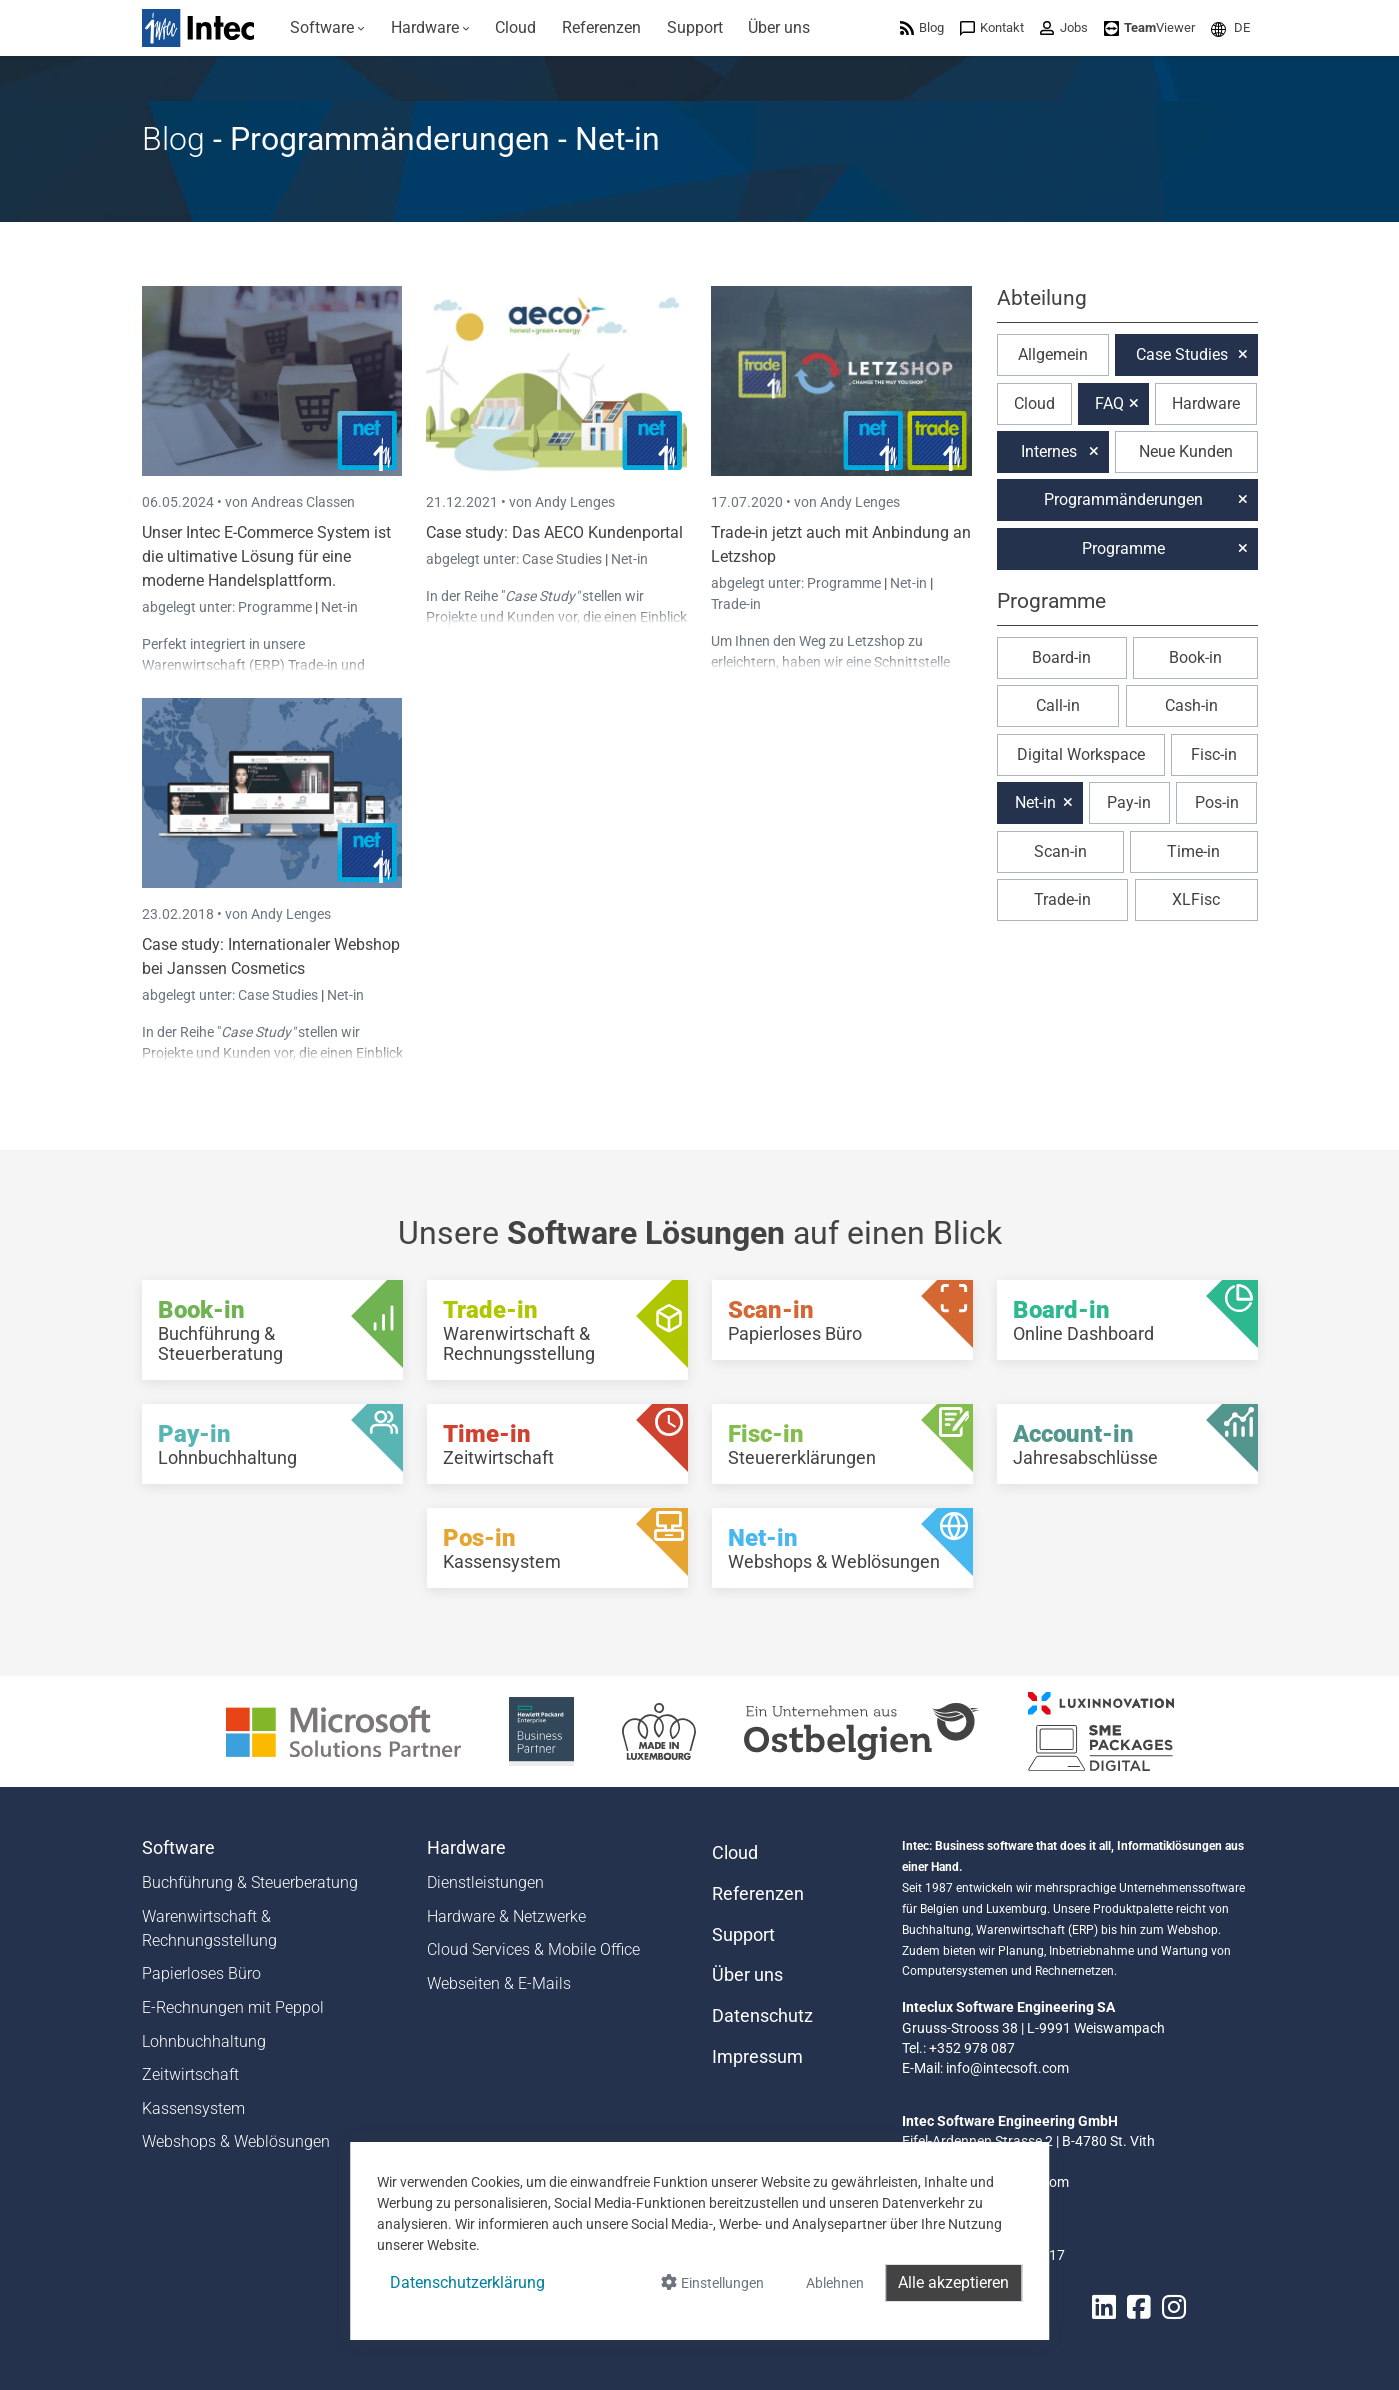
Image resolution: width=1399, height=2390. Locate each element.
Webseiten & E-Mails (499, 1983)
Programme (276, 607)
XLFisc (1196, 899)
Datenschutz (762, 2016)
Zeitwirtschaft (190, 2074)
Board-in (1061, 657)
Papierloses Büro (201, 1973)
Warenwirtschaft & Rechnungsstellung (209, 1928)
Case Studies (563, 559)
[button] (1230, 27)
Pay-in (1129, 802)
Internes (1049, 451)
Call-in (1058, 705)
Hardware (1206, 403)
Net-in (339, 607)
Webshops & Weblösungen (236, 2141)
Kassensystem (193, 2108)
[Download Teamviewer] (1149, 27)
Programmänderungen (1123, 499)
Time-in (1193, 851)
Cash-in (1191, 705)
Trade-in (736, 604)
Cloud (1034, 403)
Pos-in (1217, 802)
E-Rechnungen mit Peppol (233, 2007)
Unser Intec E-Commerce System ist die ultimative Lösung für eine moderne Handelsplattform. (266, 556)
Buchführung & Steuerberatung (250, 1882)
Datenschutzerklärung (467, 2282)
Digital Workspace (1081, 754)
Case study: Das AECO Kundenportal (554, 532)
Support (743, 1935)
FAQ (1109, 403)
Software (178, 1848)
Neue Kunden (1186, 451)
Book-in (1195, 657)
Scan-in (1060, 851)
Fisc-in (1214, 754)
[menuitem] (328, 28)
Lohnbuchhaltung (204, 2041)
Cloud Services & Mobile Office (533, 1949)
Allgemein (1053, 354)
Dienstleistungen (485, 1882)
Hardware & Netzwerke (506, 1916)
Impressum (757, 2057)
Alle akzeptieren (953, 2282)
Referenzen (758, 1894)
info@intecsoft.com (1007, 2068)
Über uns (747, 1975)
